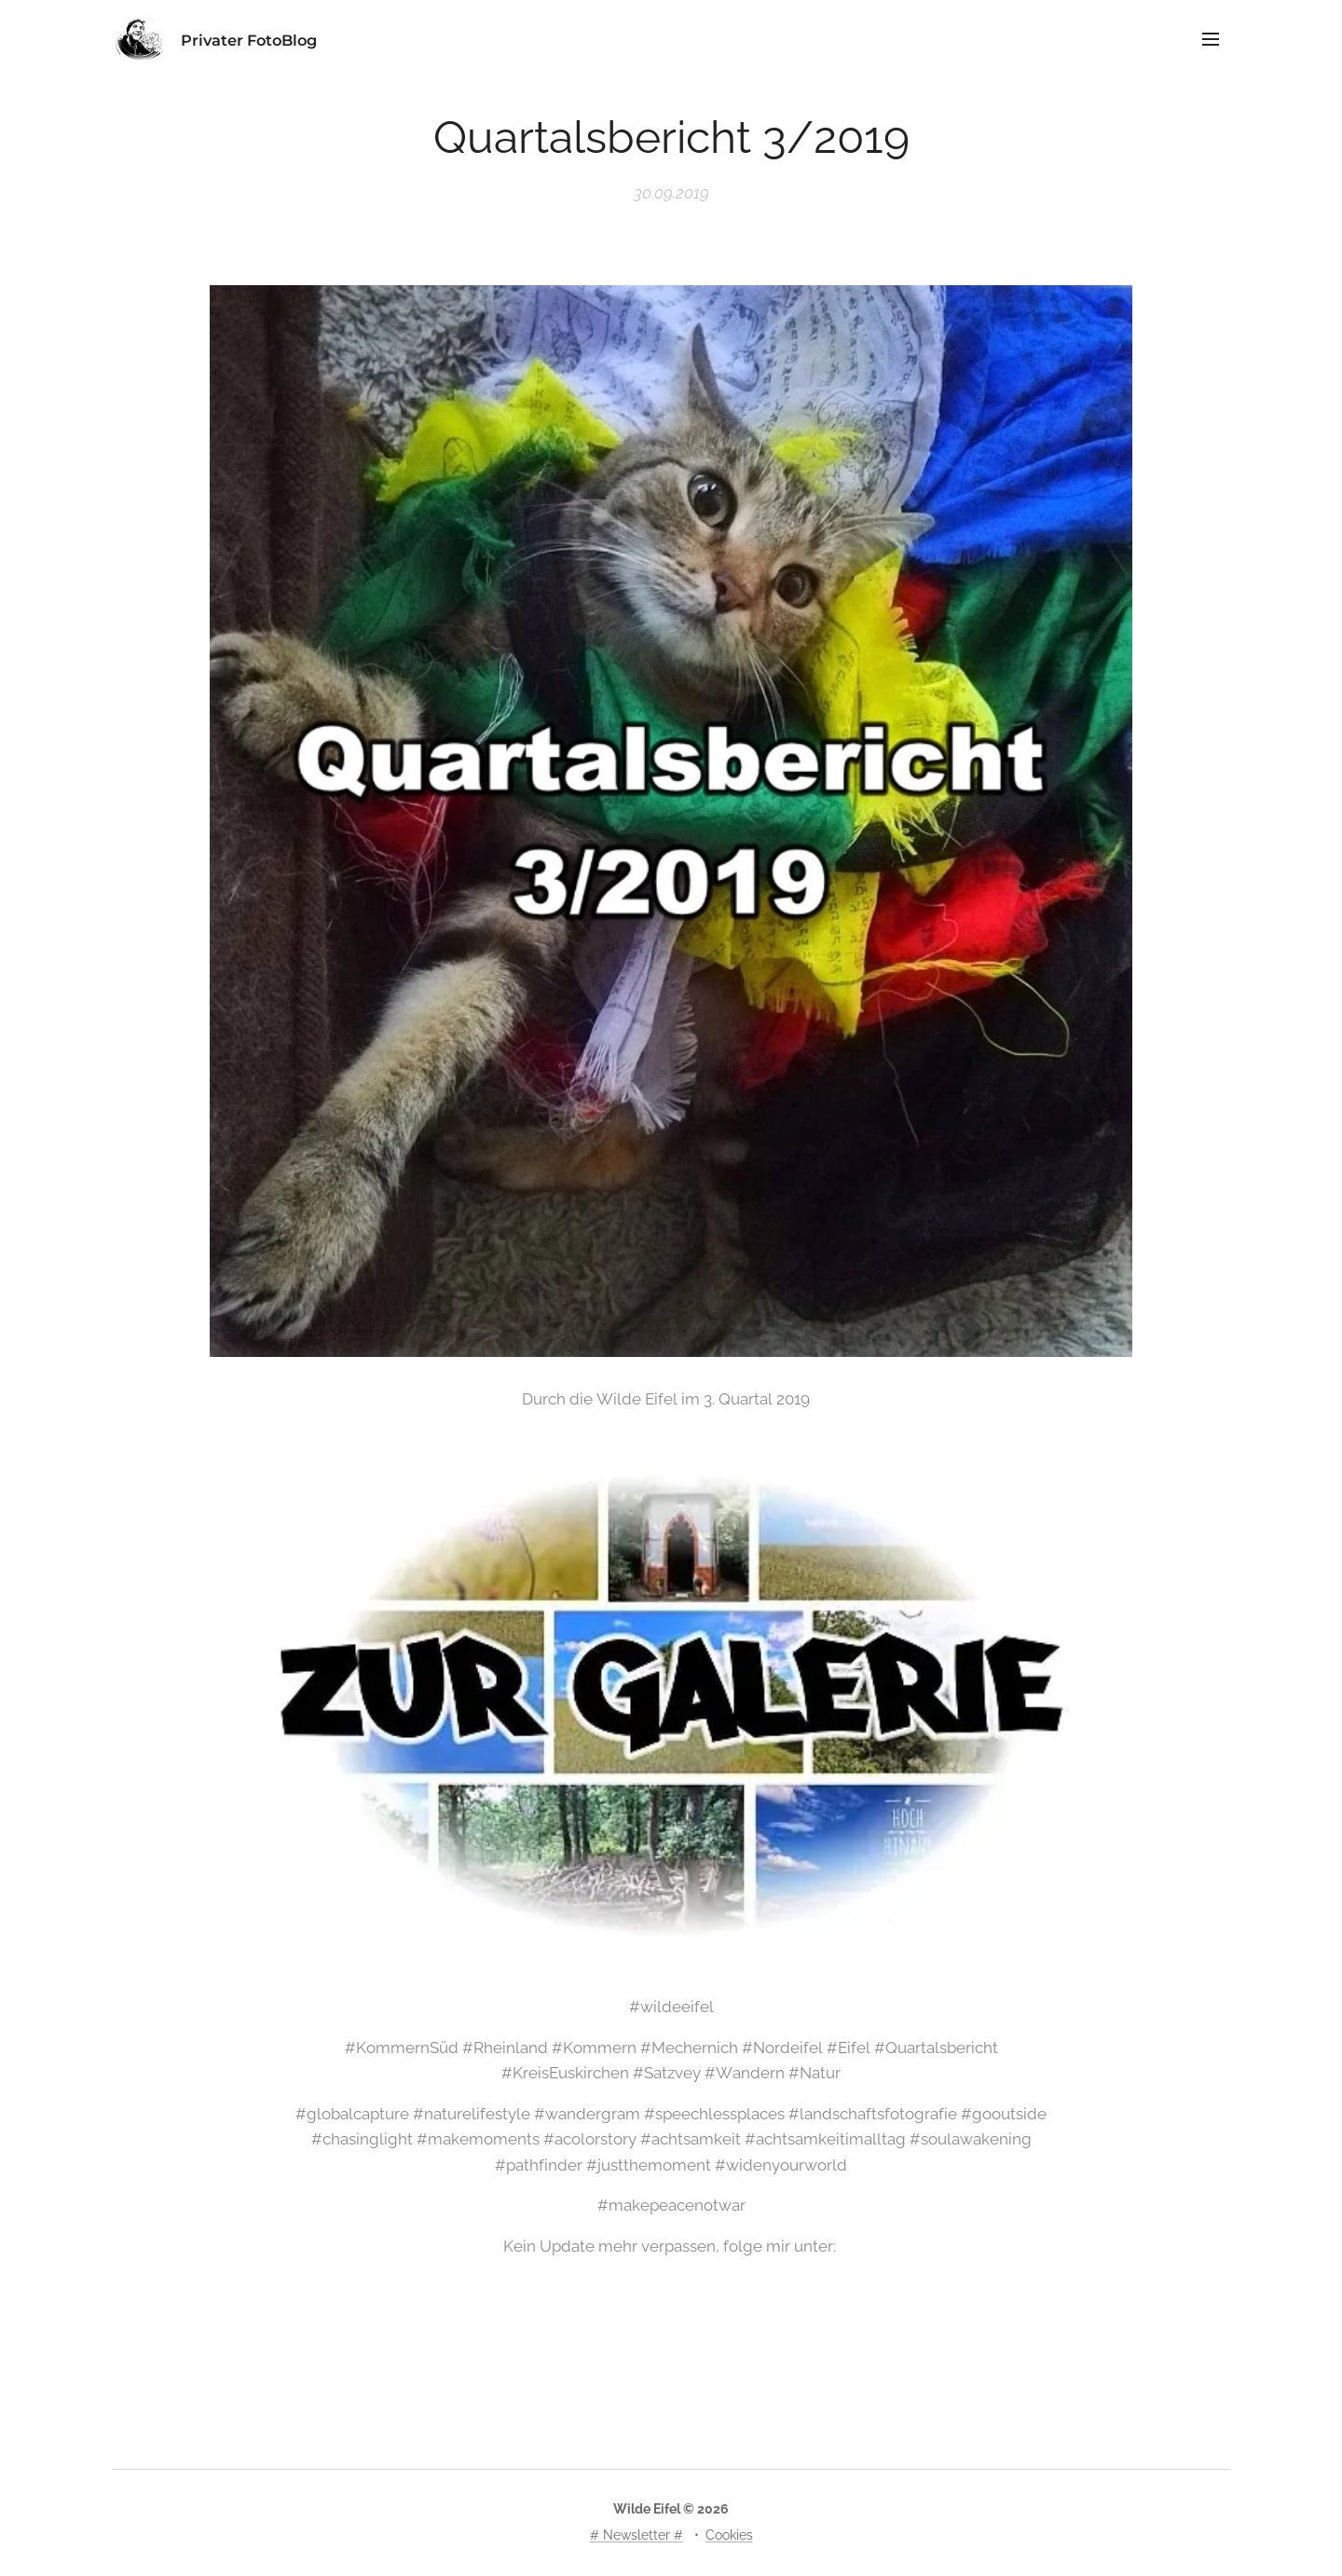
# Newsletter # (636, 2535)
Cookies (729, 2535)
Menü (1210, 39)
